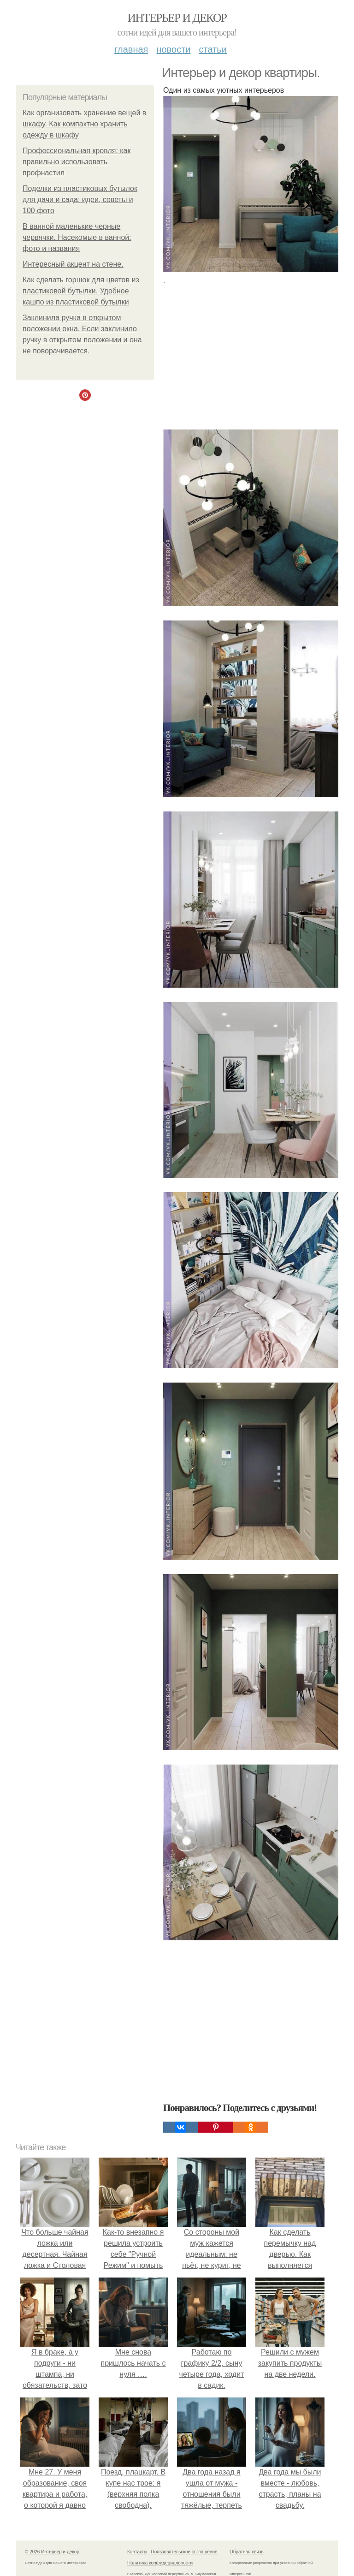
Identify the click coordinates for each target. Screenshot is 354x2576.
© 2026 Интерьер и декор (52, 2551)
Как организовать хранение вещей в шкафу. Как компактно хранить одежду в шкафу (84, 124)
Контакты (137, 2551)
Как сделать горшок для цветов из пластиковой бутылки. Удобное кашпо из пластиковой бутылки (81, 291)
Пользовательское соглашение (184, 2551)
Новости (173, 49)
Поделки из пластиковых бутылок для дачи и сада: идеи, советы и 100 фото (80, 200)
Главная (131, 49)
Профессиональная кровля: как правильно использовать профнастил (77, 162)
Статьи (212, 49)
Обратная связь (247, 2551)
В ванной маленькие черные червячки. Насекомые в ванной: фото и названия (77, 237)
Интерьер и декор (177, 17)
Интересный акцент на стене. (73, 264)
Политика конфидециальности (160, 2562)
